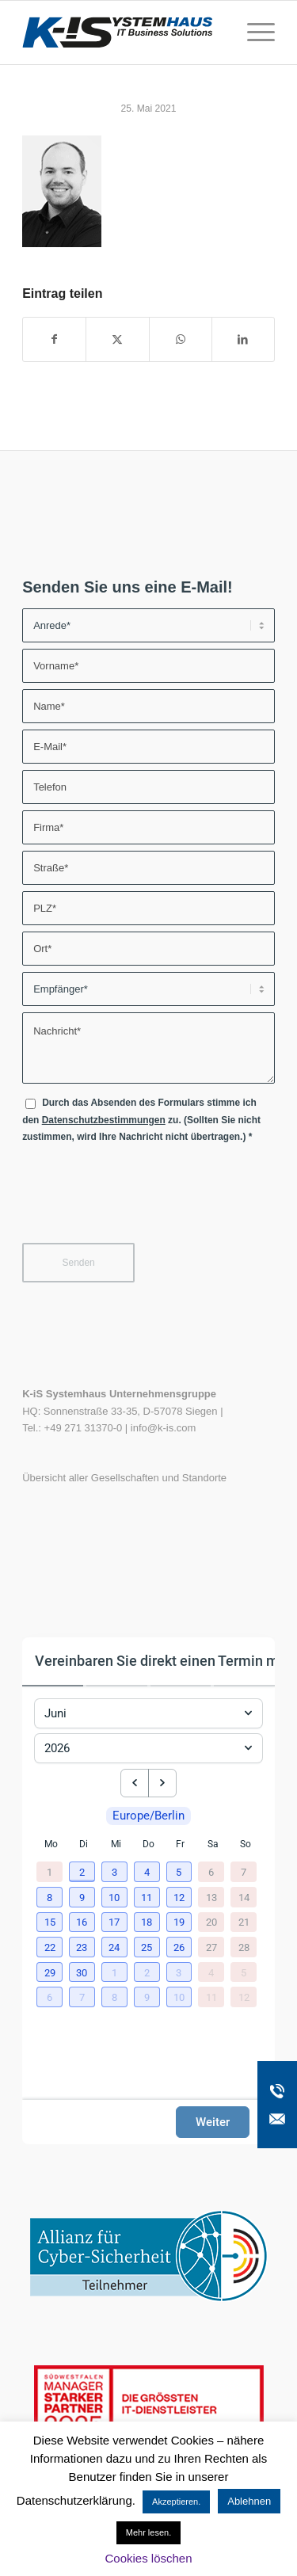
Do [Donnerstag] (148, 1844)
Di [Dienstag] (83, 1844)
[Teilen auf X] (117, 339)
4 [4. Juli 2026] (211, 1972)
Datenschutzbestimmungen (104, 1120)
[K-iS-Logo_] (123, 32)
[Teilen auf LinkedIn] (243, 339)
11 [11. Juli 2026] (211, 1997)
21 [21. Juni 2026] (243, 1922)
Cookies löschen (148, 2558)
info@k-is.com (163, 1428)
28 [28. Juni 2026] (243, 1947)
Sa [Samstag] (213, 1844)
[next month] (162, 1783)
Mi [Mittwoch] (116, 1844)
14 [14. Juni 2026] (243, 1897)
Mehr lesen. (148, 2532)
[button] (83, 1872)
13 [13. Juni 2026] (211, 1897)
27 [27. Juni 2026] (211, 1947)
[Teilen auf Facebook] (54, 339)
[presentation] (142, 1200)
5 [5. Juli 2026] (243, 1972)
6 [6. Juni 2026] (211, 1872)
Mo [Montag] (51, 1844)
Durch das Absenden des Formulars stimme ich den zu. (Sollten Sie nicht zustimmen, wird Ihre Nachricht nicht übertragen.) (141, 1119)
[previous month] (134, 1783)
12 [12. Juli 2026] (243, 1997)
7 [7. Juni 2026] (243, 1872)
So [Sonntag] (245, 1844)
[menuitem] (253, 32)
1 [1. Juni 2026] (49, 1872)
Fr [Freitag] (180, 1844)
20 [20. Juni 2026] (211, 1922)
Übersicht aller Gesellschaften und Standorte (124, 1478)
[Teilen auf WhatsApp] (180, 339)
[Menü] (253, 32)
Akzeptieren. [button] (176, 2501)
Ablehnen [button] (249, 2501)
